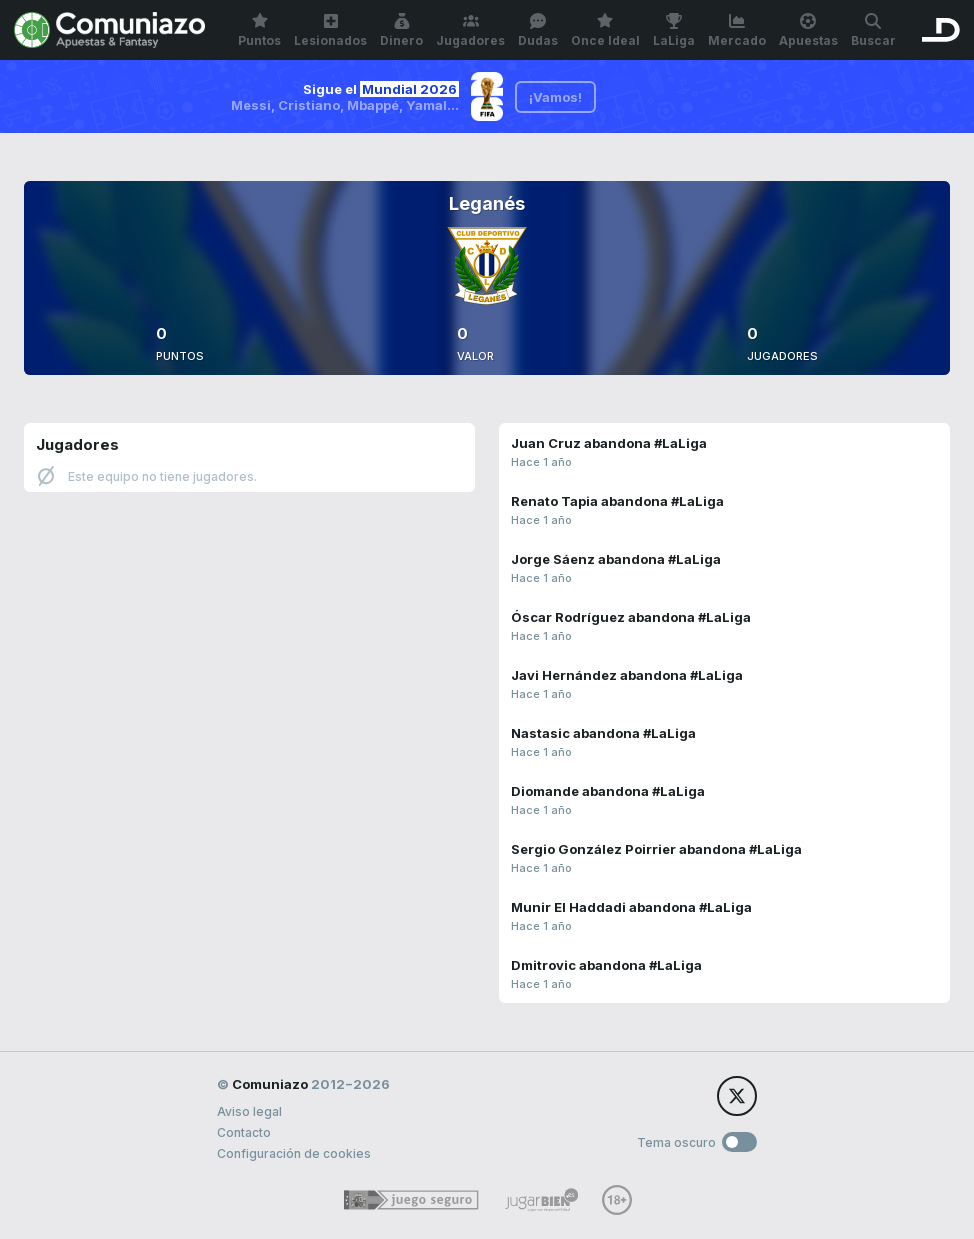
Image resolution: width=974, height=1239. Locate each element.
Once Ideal (605, 30)
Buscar (873, 30)
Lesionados (330, 30)
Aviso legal (249, 1111)
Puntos (259, 30)
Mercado (737, 30)
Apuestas (808, 30)
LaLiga (674, 30)
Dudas (538, 30)
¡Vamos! (555, 97)
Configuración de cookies (294, 1153)
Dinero (401, 30)
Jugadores (470, 30)
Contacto (244, 1132)
